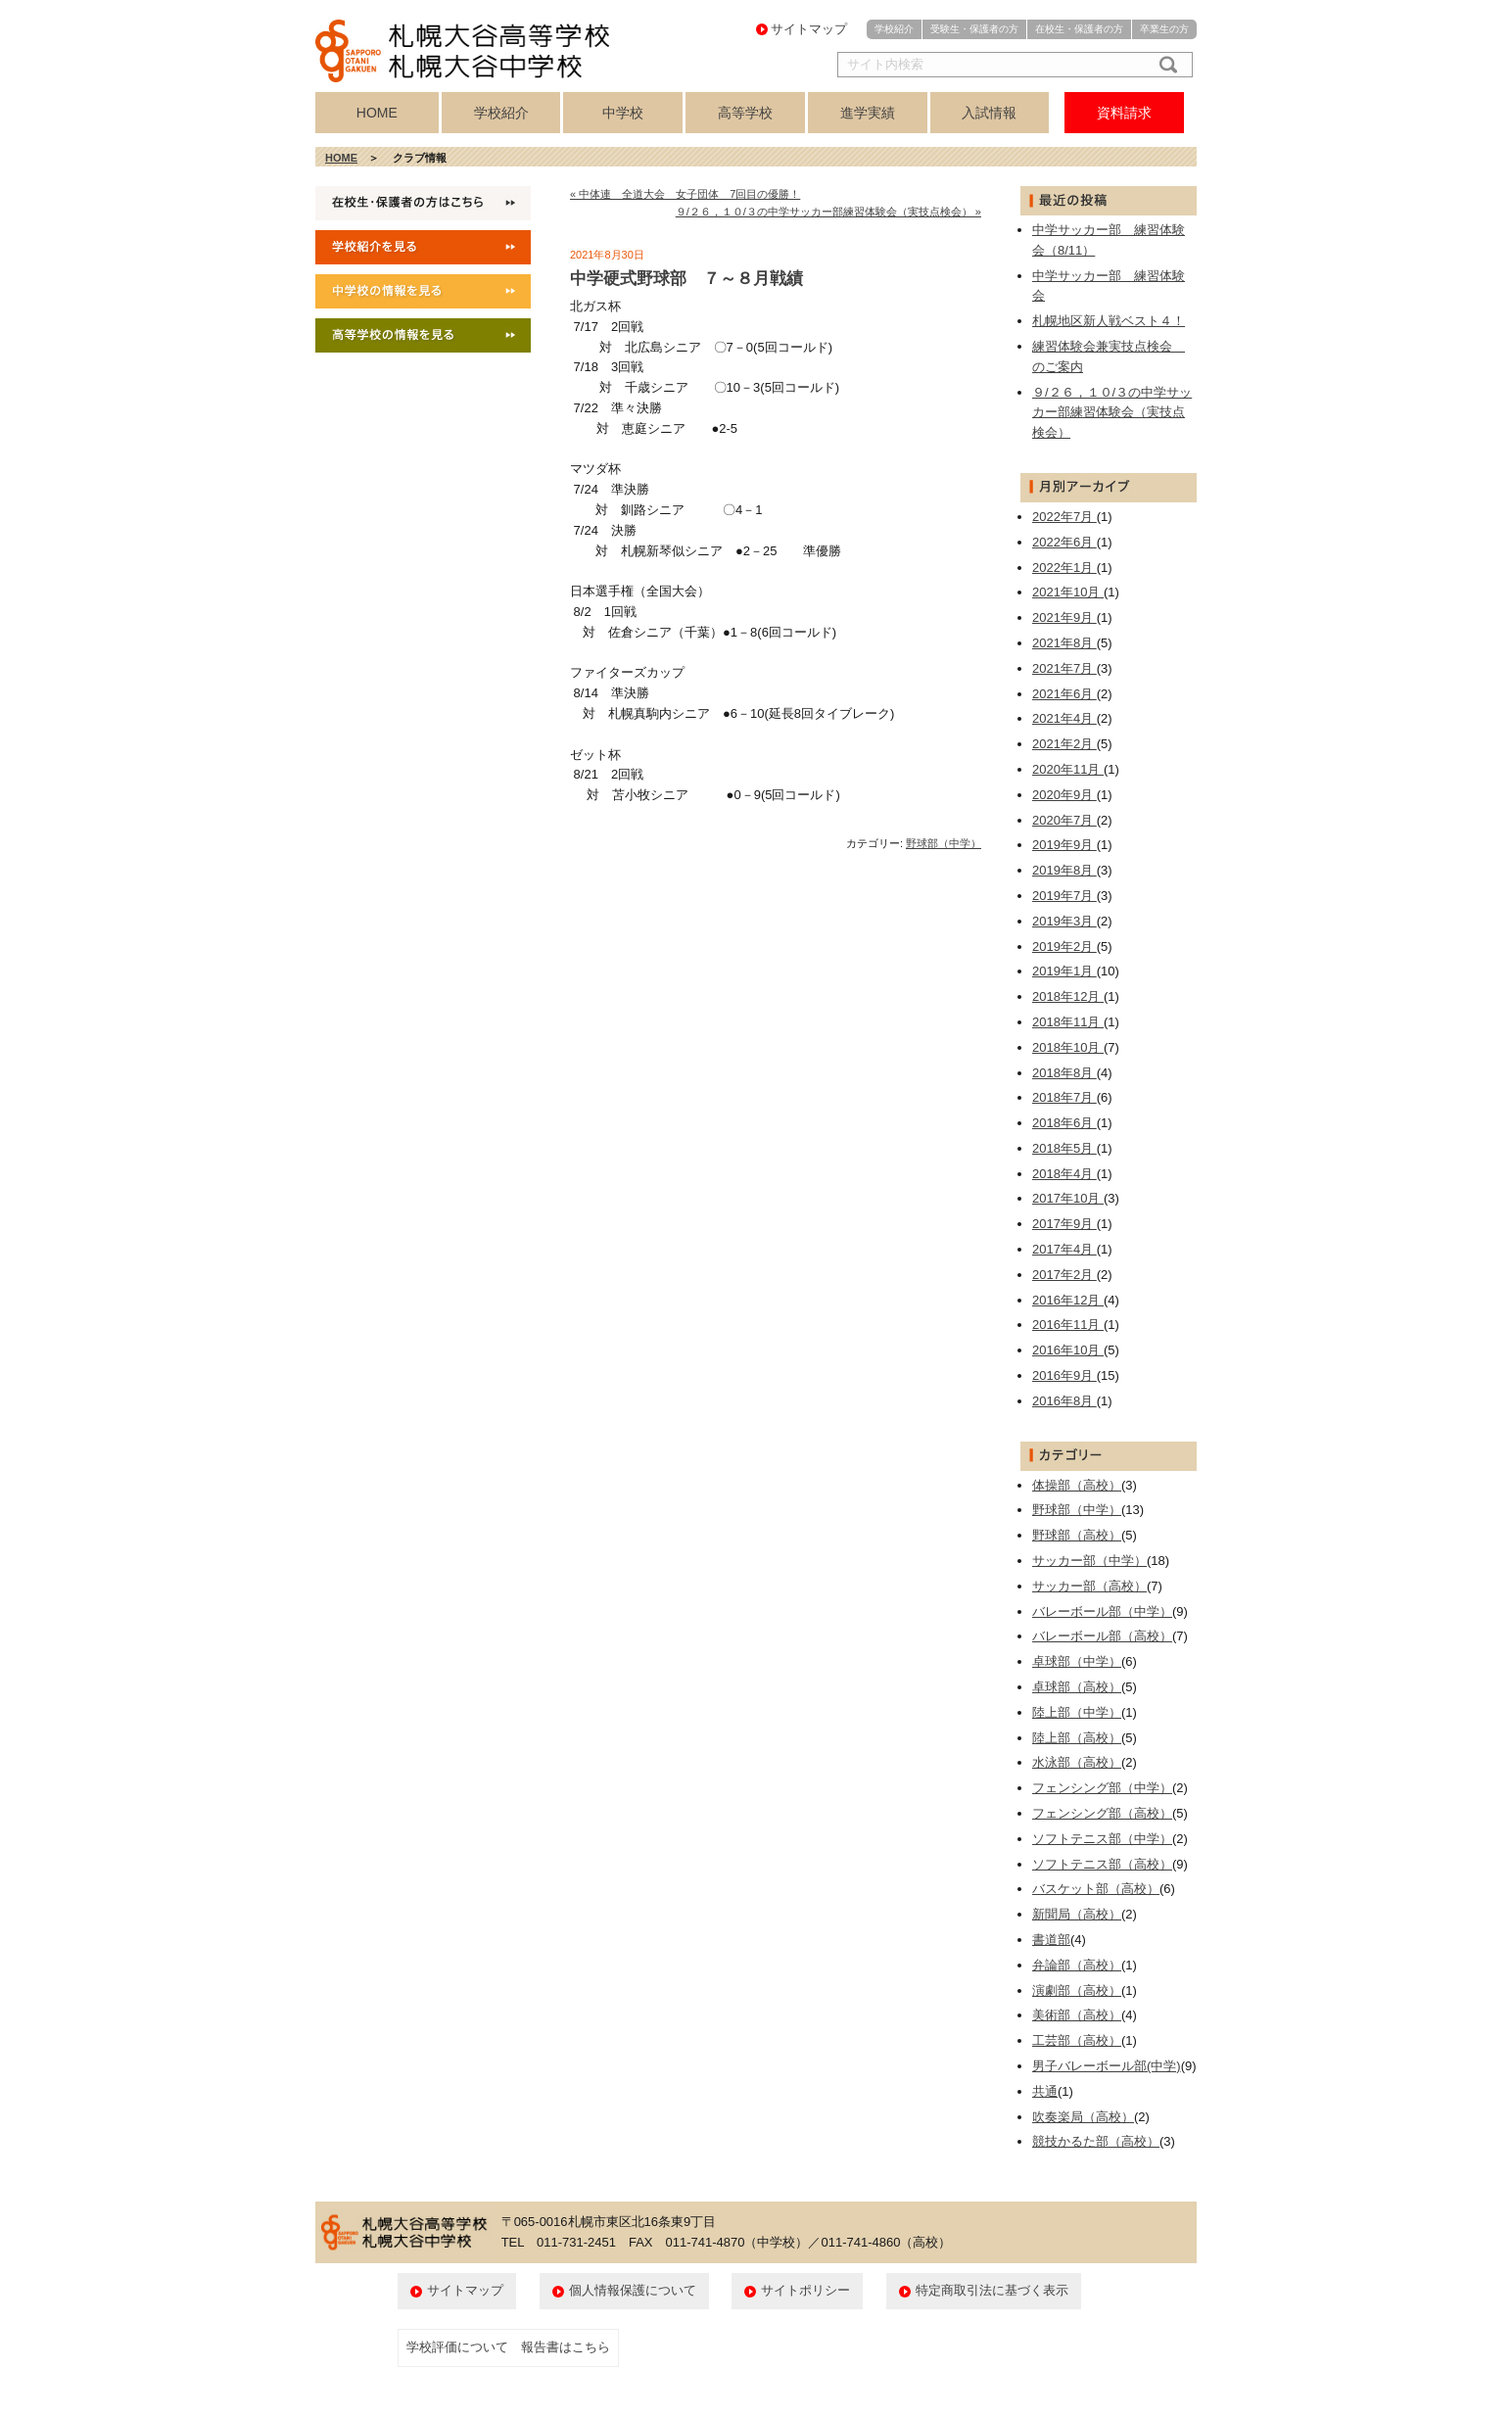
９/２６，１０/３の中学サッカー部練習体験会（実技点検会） (1112, 413)
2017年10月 (1068, 1198)
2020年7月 (1064, 820)
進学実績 (867, 112)
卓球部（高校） (1076, 1687)
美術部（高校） (1076, 2015)
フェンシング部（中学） (1102, 1787)
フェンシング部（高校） (1102, 1813)
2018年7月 (1064, 1097)
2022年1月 (1064, 567)
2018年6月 (1064, 1122)
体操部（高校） (1076, 1485)
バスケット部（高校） (1095, 1888)
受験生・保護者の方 (974, 29)
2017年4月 (1064, 1249)
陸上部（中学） (1076, 1712)
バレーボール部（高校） (1102, 1636)
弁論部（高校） (1076, 1965)
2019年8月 (1064, 870)
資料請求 (1124, 112)
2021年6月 (1064, 694)
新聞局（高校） (1076, 1914)
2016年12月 (1068, 1300)
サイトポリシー (805, 2290)
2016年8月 (1064, 1401)
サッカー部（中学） (1089, 1560)
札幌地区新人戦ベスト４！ (1108, 320)
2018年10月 (1068, 1047)
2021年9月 (1064, 617)
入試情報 (989, 112)
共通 (1045, 2091)
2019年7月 (1064, 895)
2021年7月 (1064, 668)
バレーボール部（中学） (1102, 1611)
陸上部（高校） (1076, 1737)
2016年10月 (1068, 1350)
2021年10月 (1068, 592)
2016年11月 (1068, 1324)
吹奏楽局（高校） (1083, 2116)
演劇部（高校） (1076, 1990)
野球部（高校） (1076, 1535)
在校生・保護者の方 (1079, 29)
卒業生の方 (1164, 29)
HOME (377, 112)
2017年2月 (1064, 1274)
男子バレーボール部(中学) (1106, 2066)
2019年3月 (1064, 921)
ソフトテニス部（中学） (1102, 1838)
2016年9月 (1064, 1375)
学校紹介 (894, 29)
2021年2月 (1064, 743)
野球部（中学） (943, 843)
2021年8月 (1064, 643)
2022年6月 (1064, 542)
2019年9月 (1064, 844)
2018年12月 (1068, 996)
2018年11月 (1068, 1022)
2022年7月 (1064, 516)
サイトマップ (809, 29)
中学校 (622, 112)
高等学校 (745, 112)
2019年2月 (1064, 946)
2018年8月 (1064, 1073)
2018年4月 (1064, 1173)
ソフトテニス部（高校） (1102, 1864)
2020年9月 (1064, 794)
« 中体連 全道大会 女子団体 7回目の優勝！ (685, 194)
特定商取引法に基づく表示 (992, 2290)
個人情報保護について (632, 2290)
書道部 (1051, 1939)
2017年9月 (1064, 1223)
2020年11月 (1068, 769)
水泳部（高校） (1076, 1762)
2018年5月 (1064, 1148)
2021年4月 (1064, 718)
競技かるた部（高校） (1095, 2141)
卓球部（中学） (1076, 1661)
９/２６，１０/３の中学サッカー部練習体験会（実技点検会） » (828, 211)
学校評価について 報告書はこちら (508, 2347)
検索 (1164, 64)
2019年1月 (1064, 971)
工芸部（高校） (1076, 2040)
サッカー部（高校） (1089, 1586)
